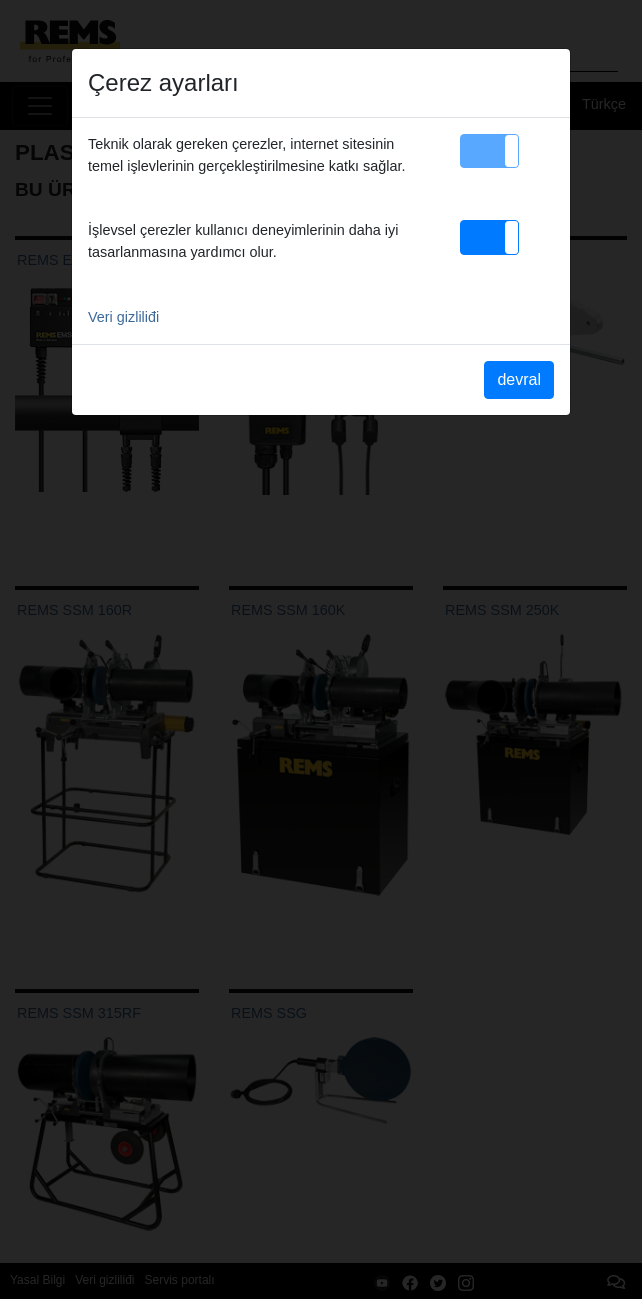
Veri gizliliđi (123, 317)
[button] (489, 151)
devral (519, 379)
